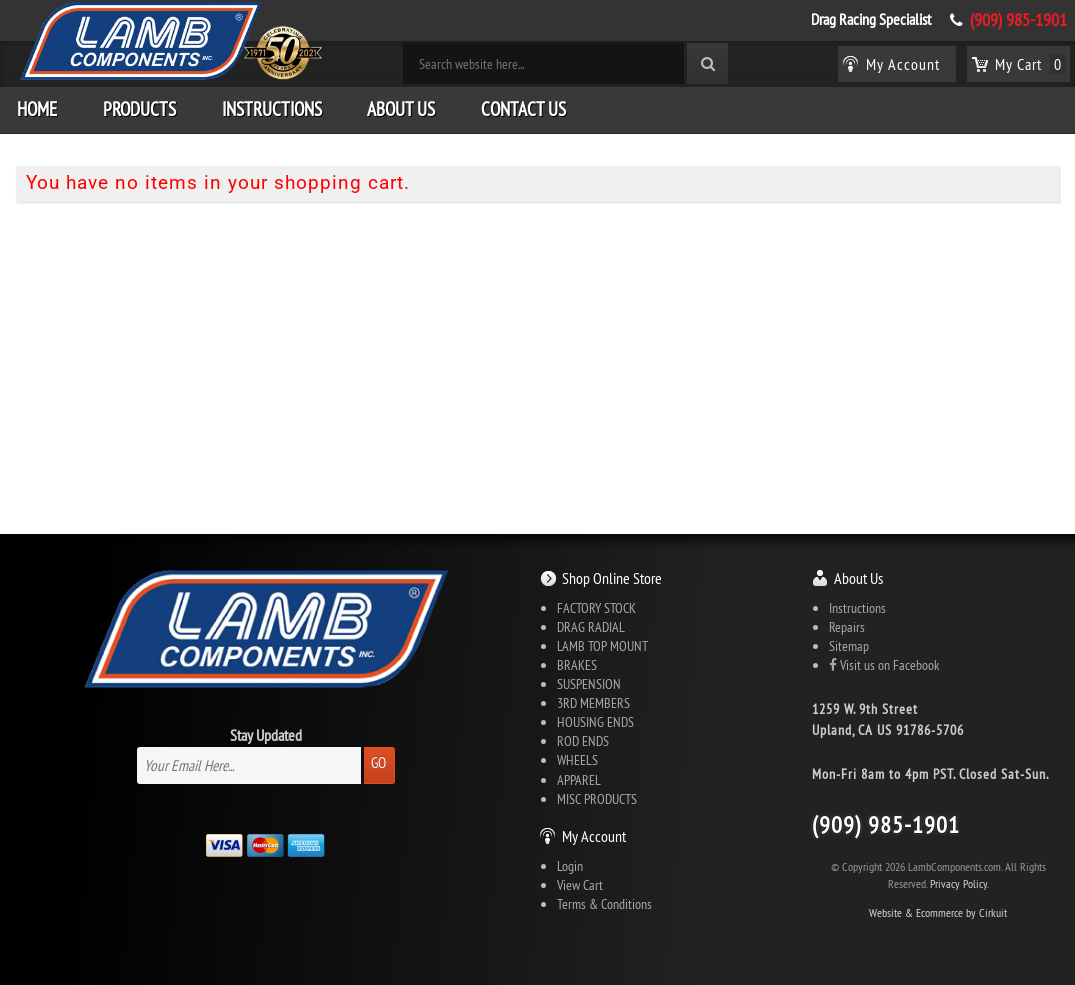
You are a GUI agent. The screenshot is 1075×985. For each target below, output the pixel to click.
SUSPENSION (589, 684)
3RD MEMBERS (593, 703)
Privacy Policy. (959, 883)
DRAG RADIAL (591, 627)
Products (139, 109)
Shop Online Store (612, 578)
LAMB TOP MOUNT (602, 646)
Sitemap (849, 646)
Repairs (847, 627)
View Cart (580, 885)
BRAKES (577, 665)
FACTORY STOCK (596, 608)
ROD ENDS (583, 741)
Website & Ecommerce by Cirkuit (938, 912)
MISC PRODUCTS (597, 799)
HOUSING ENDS (595, 722)
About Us (401, 109)
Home (37, 109)
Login (570, 866)
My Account (594, 836)
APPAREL (579, 780)
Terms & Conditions (604, 904)
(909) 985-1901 (1018, 20)
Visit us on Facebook (884, 665)
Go (378, 762)
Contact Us (523, 109)
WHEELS (577, 760)
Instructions (272, 109)
